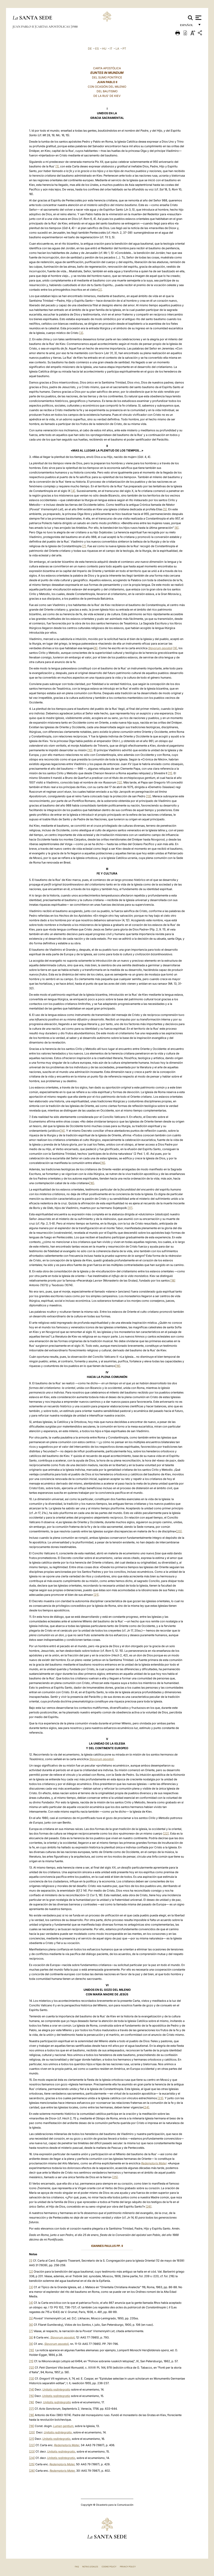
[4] (73, 491)
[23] (160, 2098)
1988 (75, 27)
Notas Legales (90, 2566)
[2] (100, 289)
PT (124, 48)
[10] (89, 750)
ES (97, 48)
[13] (148, 796)
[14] (62, 1130)
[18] (172, 1280)
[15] (102, 1163)
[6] (177, 527)
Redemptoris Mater (153, 2163)
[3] (81, 333)
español (188, 26)
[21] (96, 1594)
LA (117, 48)
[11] (170, 773)
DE (90, 48)
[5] (165, 509)
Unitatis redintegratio (56, 2389)
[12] (119, 782)
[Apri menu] (197, 18)
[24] (146, 2107)
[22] (166, 1833)
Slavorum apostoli (160, 648)
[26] (148, 2206)
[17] (130, 1208)
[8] (96, 648)
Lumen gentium (63, 2426)
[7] (84, 546)
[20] (179, 1531)
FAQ (77, 2566)
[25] (115, 2177)
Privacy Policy (128, 2566)
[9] (175, 648)
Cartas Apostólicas (53, 27)
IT (111, 48)
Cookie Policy (109, 2566)
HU (104, 48)
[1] (57, 166)
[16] (91, 1183)
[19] (117, 1366)
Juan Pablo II (24, 27)
